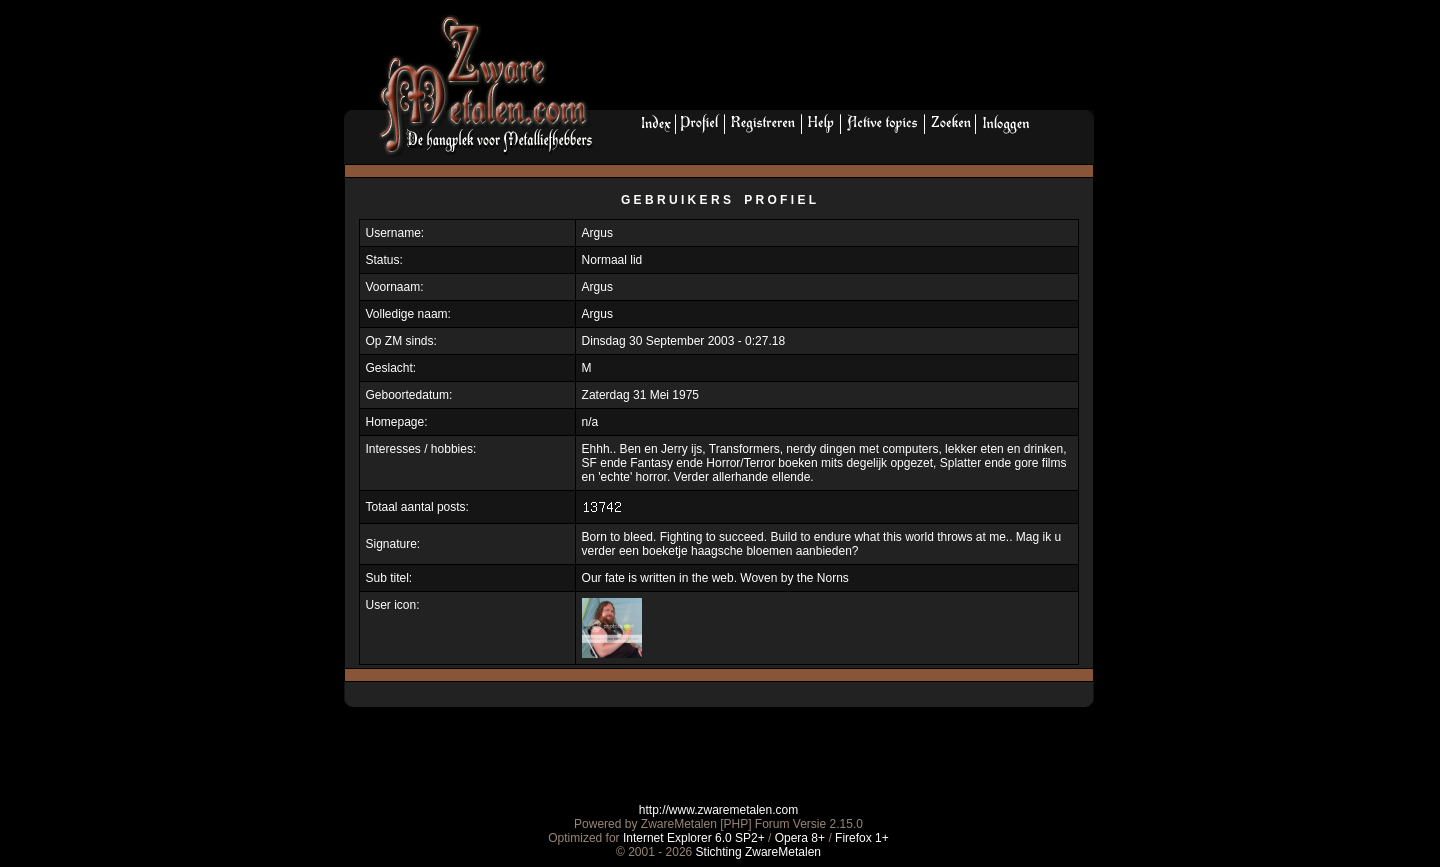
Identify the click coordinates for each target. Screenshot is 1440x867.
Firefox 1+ (862, 838)
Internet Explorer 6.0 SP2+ (694, 838)
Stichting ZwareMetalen (758, 852)
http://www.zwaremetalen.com (718, 810)
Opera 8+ (800, 838)
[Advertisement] (851, 61)
